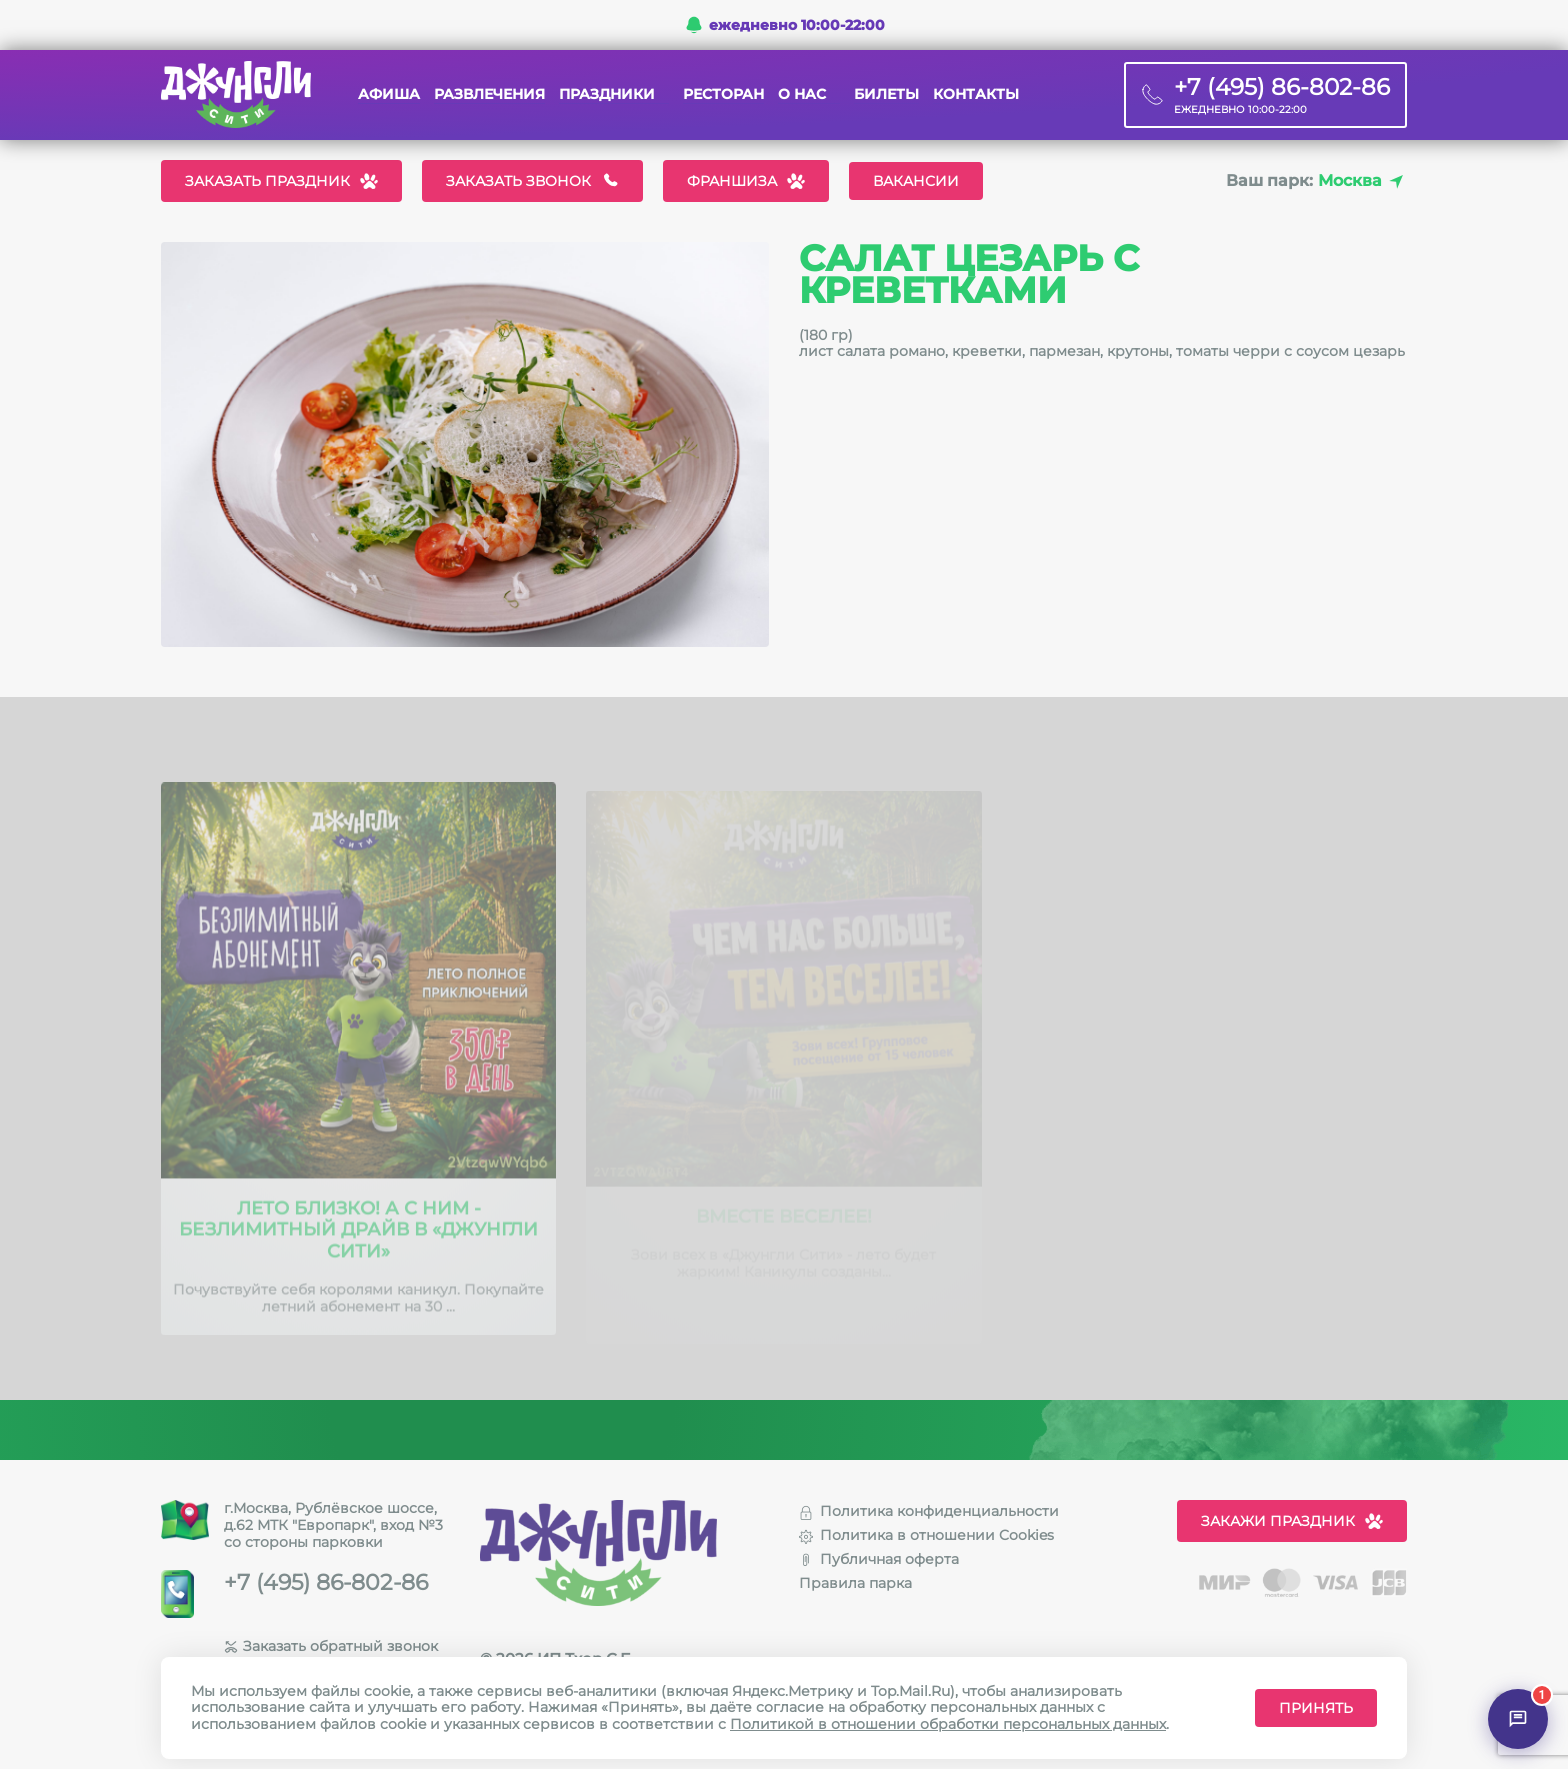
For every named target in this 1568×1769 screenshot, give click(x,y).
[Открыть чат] (1518, 1719)
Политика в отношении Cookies (926, 1535)
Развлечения (489, 94)
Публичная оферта (879, 1559)
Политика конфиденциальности (929, 1511)
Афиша (389, 94)
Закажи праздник (1292, 1521)
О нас (802, 94)
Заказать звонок (532, 181)
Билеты (886, 94)
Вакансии (916, 181)
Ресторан (723, 94)
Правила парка (855, 1583)
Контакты (976, 94)
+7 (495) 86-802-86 (326, 1583)
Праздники (607, 94)
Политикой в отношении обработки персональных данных (948, 1724)
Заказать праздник (281, 181)
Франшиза (746, 181)
